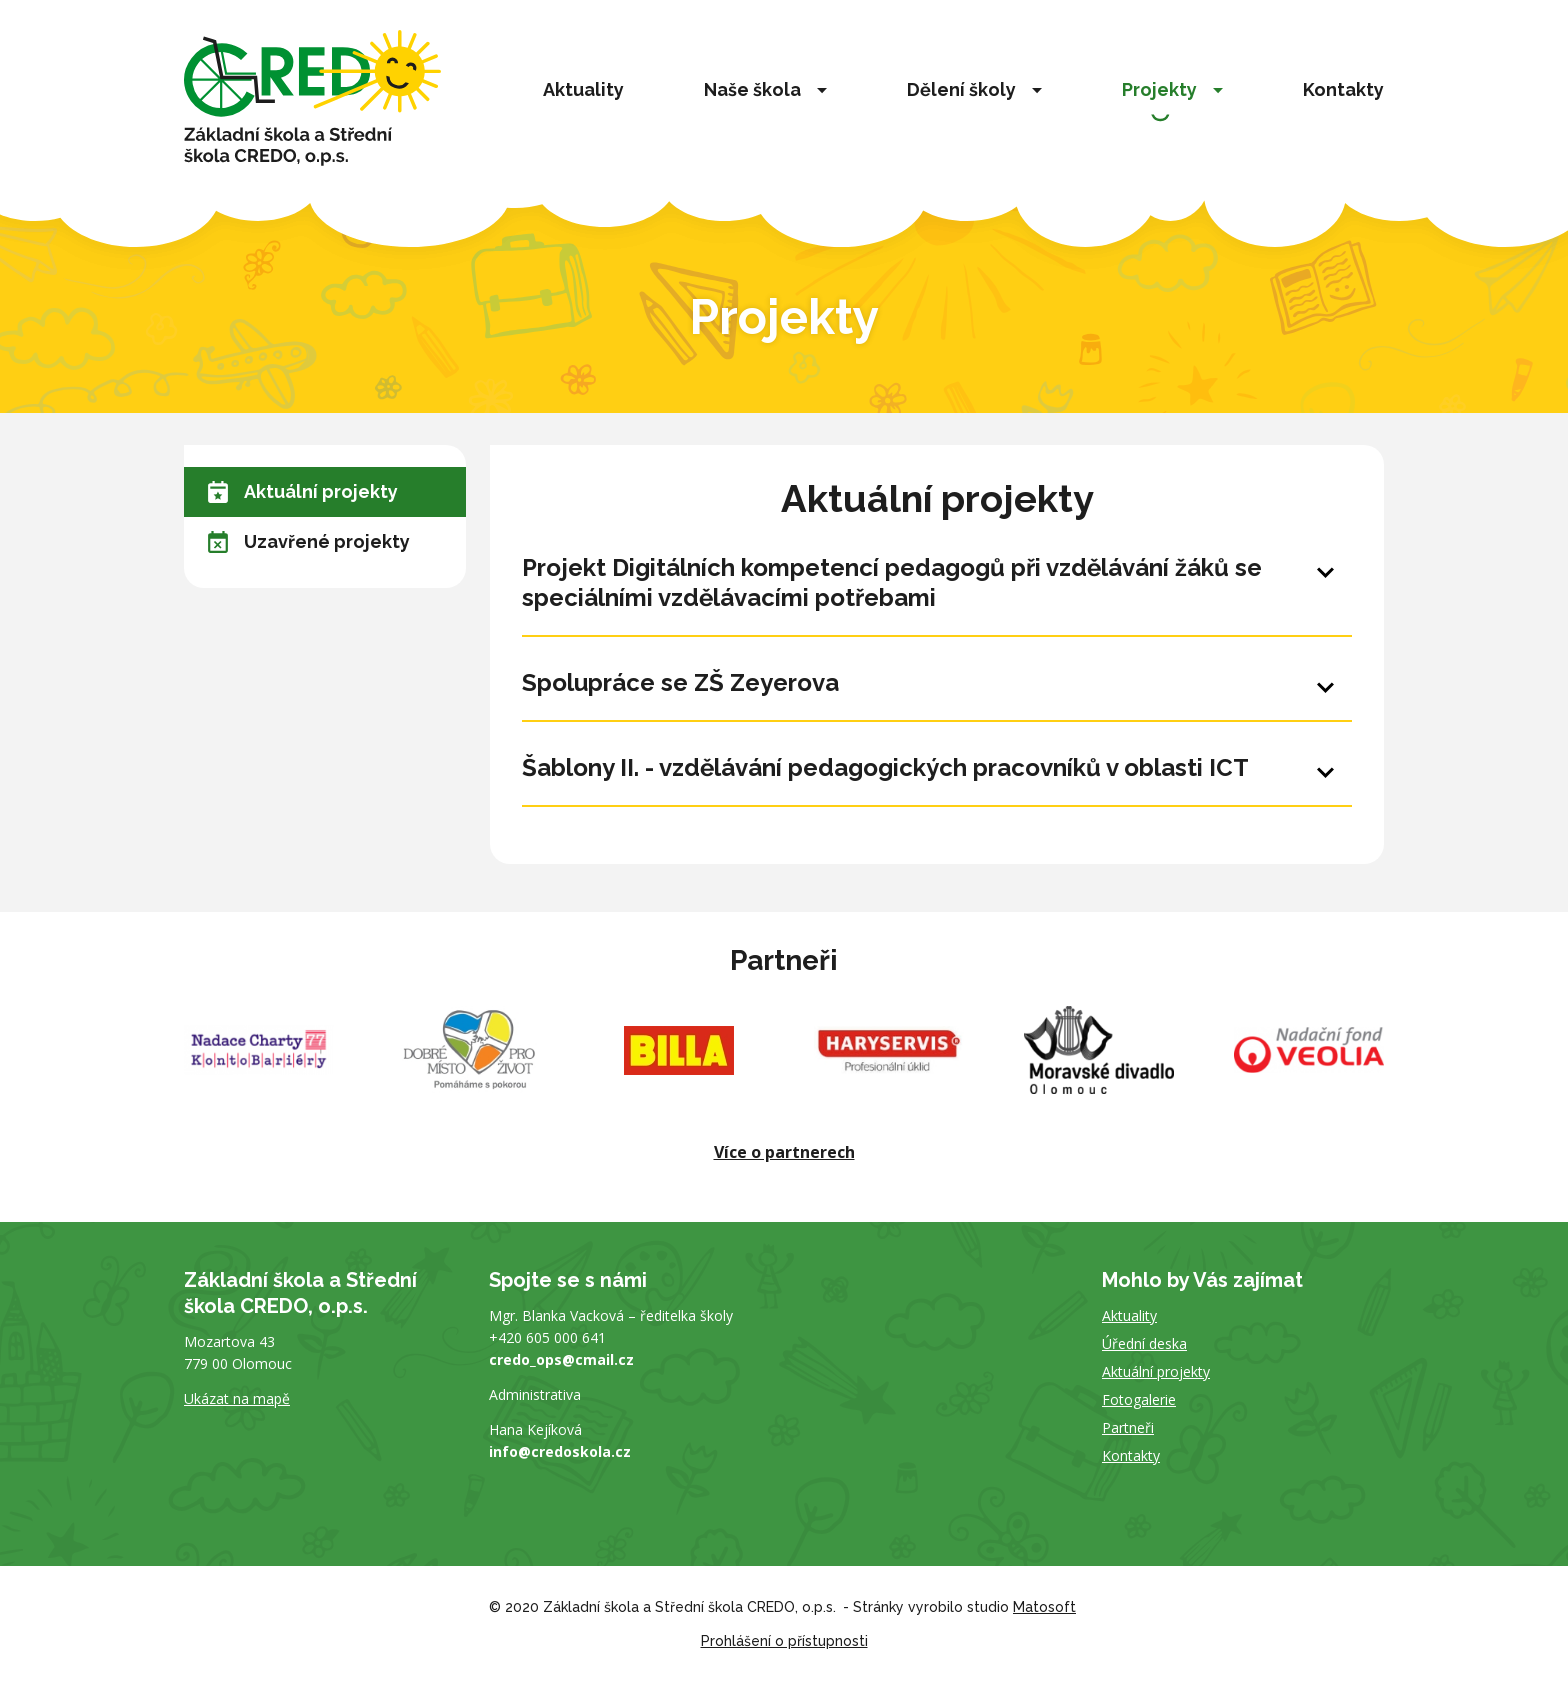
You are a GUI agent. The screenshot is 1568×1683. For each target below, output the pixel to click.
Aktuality (583, 89)
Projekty (1159, 89)
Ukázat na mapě (237, 1398)
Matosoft (1044, 1607)
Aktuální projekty (303, 492)
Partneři (1128, 1427)
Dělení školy (961, 89)
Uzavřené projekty (309, 542)
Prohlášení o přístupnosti (784, 1641)
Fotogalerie (1139, 1399)
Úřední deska (1144, 1343)
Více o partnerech (784, 1152)
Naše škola (752, 89)
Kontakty (1343, 89)
